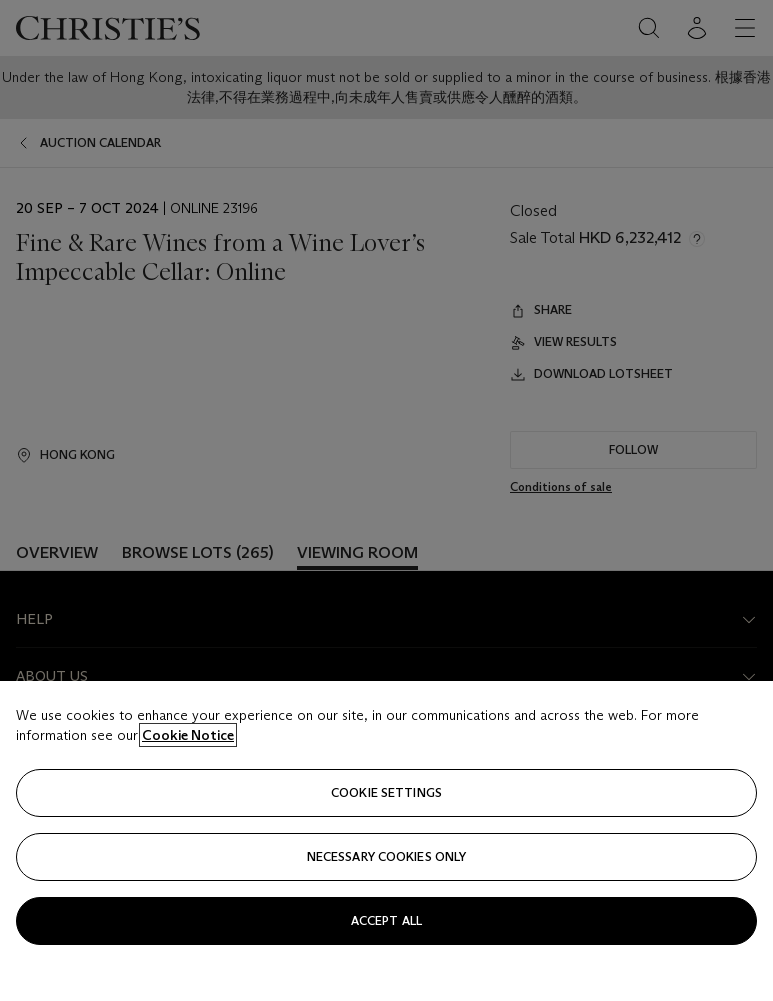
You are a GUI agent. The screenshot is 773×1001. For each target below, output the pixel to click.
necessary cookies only (387, 856)
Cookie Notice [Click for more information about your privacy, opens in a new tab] (188, 735)
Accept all (386, 920)
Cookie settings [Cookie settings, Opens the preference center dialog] (386, 792)
